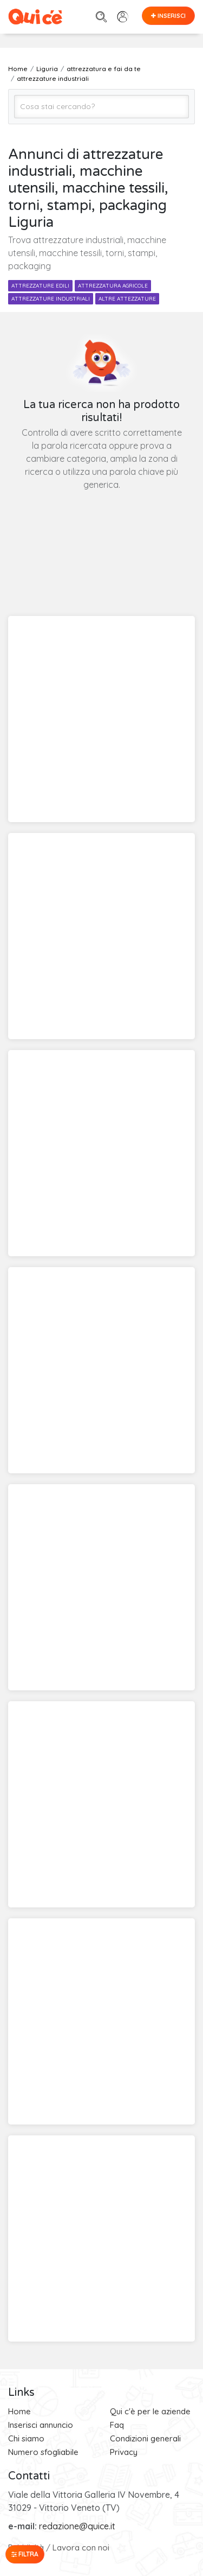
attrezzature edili (40, 285)
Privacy (123, 2452)
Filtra (24, 2554)
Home (19, 2411)
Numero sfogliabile (43, 2452)
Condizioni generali (145, 2438)
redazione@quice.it (77, 2526)
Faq (117, 2425)
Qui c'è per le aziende (150, 2411)
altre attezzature (127, 298)
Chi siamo (26, 2438)
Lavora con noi (81, 2547)
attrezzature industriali (50, 298)
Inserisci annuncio (40, 2425)
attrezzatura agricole (113, 285)
